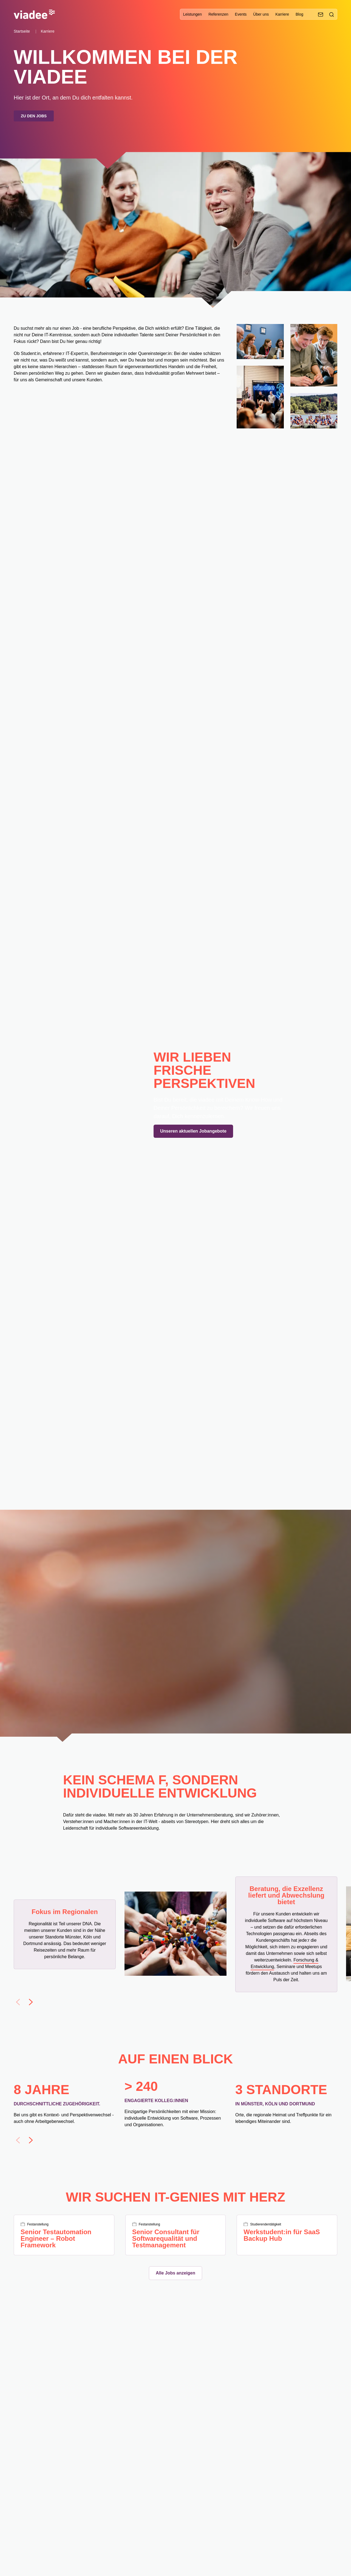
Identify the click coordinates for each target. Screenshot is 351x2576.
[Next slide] (31, 2002)
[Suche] (331, 14)
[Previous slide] (18, 2002)
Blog (299, 14)
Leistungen (192, 14)
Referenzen (218, 14)
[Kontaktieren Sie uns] (320, 14)
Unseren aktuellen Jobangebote (193, 1131)
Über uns (261, 14)
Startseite (22, 31)
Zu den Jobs (34, 116)
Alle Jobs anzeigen (175, 2273)
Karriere (282, 14)
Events (241, 14)
